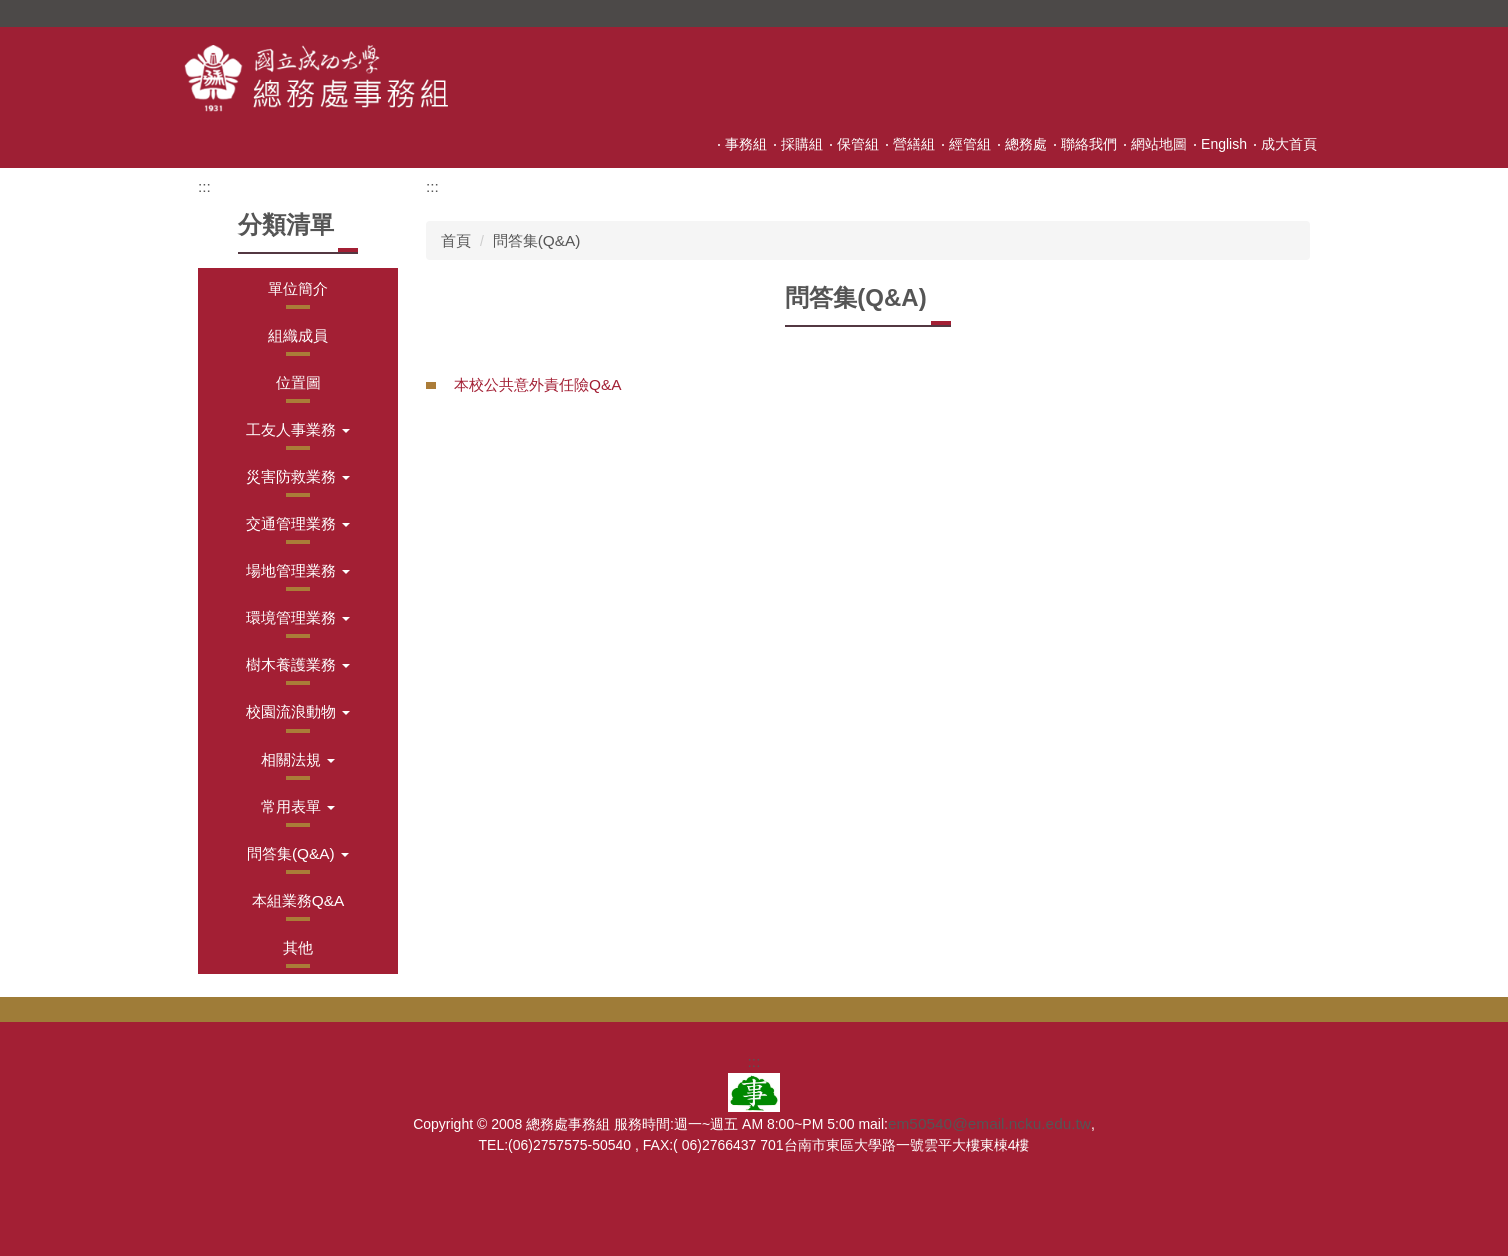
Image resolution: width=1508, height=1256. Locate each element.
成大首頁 (1289, 144)
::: (705, 144)
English (1224, 144)
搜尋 (1307, 13)
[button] (298, 429)
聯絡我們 (1089, 144)
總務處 (1026, 144)
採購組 (802, 144)
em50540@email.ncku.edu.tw (989, 1123)
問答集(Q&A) (537, 240)
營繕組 (914, 144)
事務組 (746, 144)
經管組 (970, 144)
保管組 (858, 144)
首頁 (456, 240)
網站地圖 (1159, 144)
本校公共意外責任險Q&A (538, 384)
